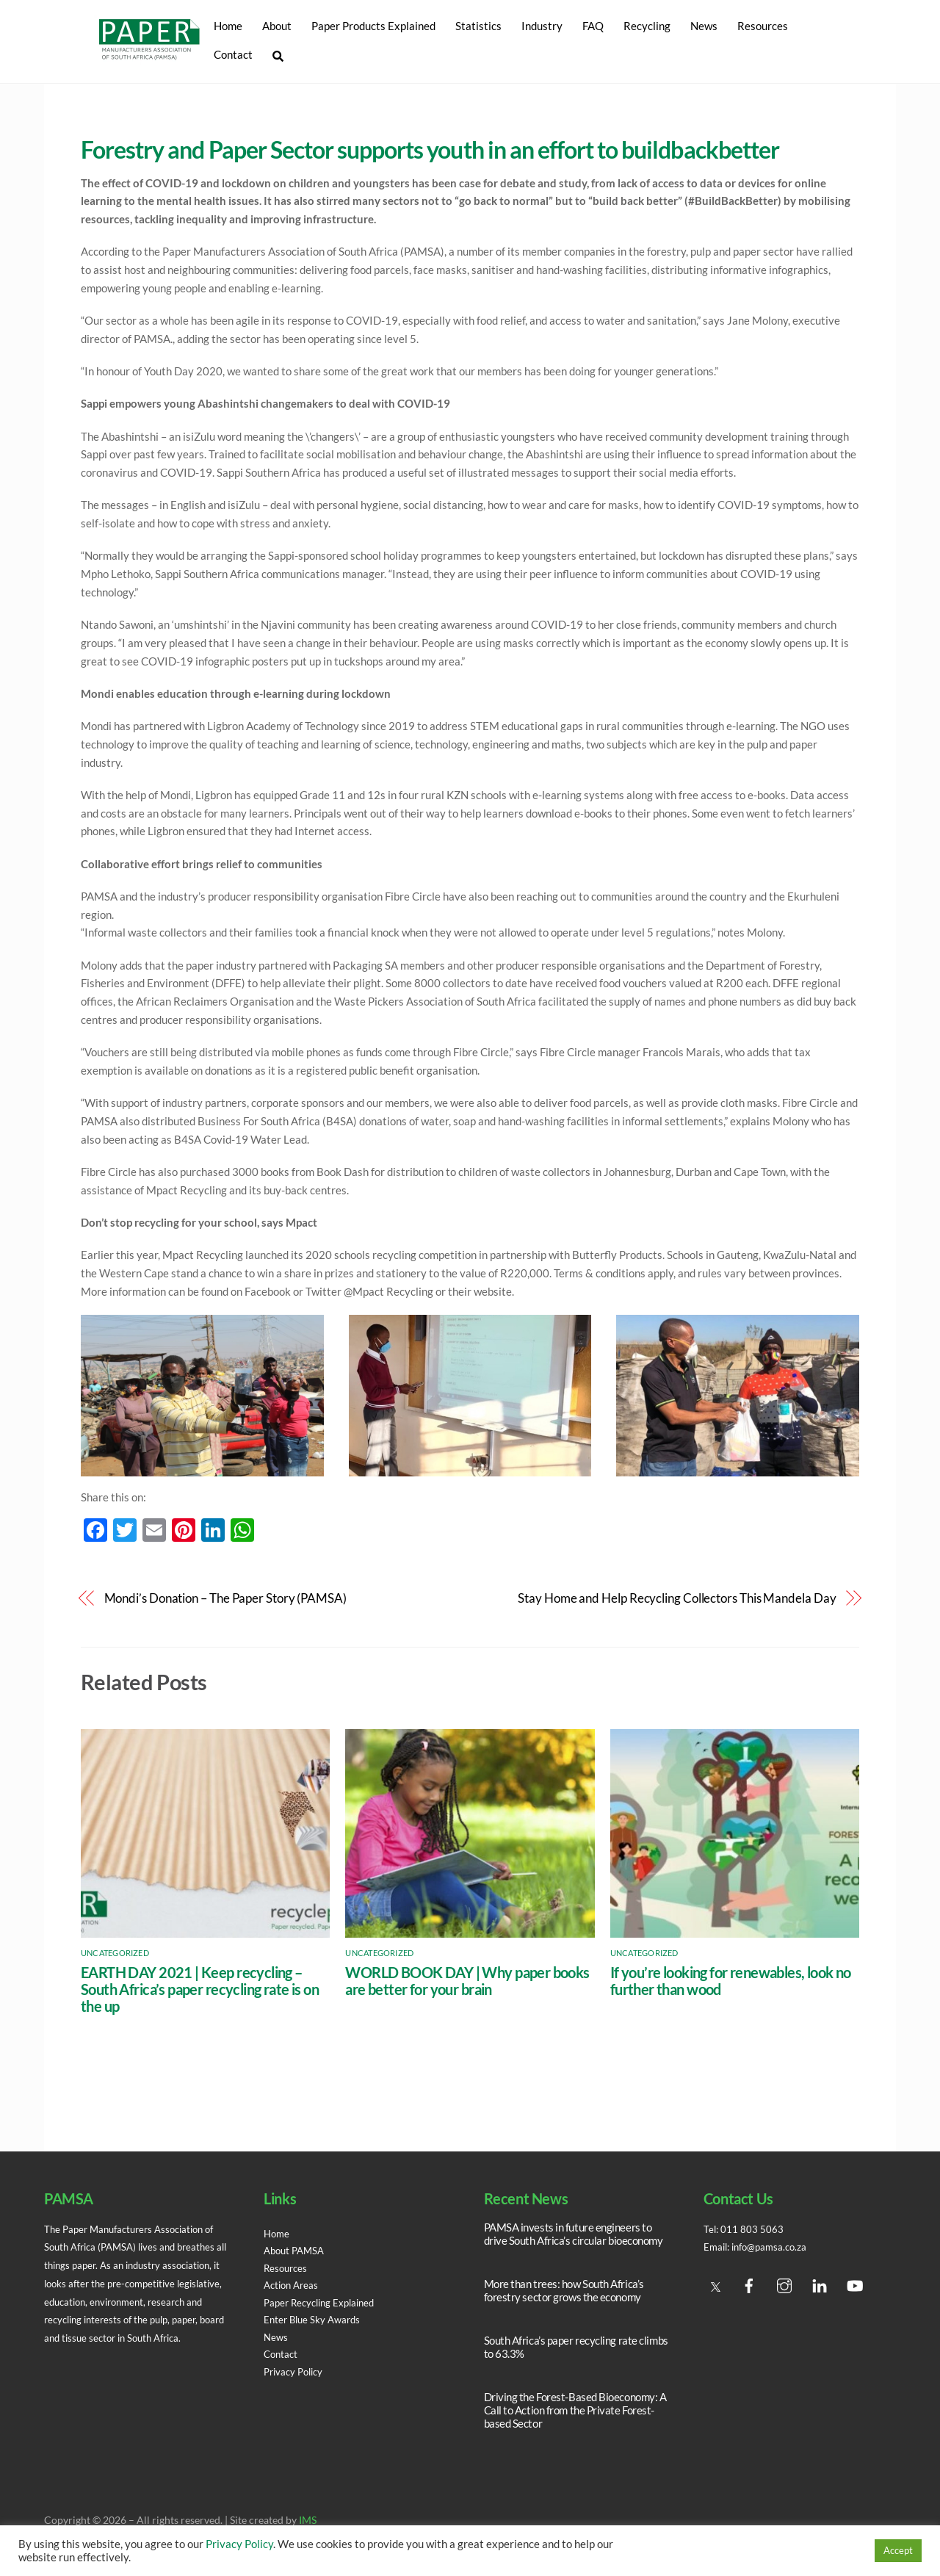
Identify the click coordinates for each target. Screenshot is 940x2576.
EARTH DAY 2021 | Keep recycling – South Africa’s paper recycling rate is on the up (200, 1989)
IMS (308, 2521)
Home (227, 25)
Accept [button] (898, 2550)
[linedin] (819, 2283)
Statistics (478, 25)
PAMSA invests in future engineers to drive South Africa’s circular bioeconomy (573, 2233)
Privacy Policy (296, 2372)
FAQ (592, 25)
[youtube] (855, 2283)
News (703, 25)
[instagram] (784, 2283)
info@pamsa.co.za (775, 2248)
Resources (762, 25)
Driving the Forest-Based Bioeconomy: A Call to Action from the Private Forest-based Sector (575, 2411)
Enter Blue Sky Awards (315, 2320)
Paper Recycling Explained (324, 2303)
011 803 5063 (753, 2229)
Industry (541, 25)
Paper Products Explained (373, 25)
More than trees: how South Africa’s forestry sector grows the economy (564, 2290)
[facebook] (749, 2283)
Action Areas (293, 2285)
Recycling (646, 25)
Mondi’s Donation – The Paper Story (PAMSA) (225, 1598)
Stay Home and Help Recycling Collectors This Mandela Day (677, 1598)
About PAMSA (297, 2250)
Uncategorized (115, 1953)
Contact (232, 54)
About (276, 25)
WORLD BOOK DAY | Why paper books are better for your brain (467, 1981)
